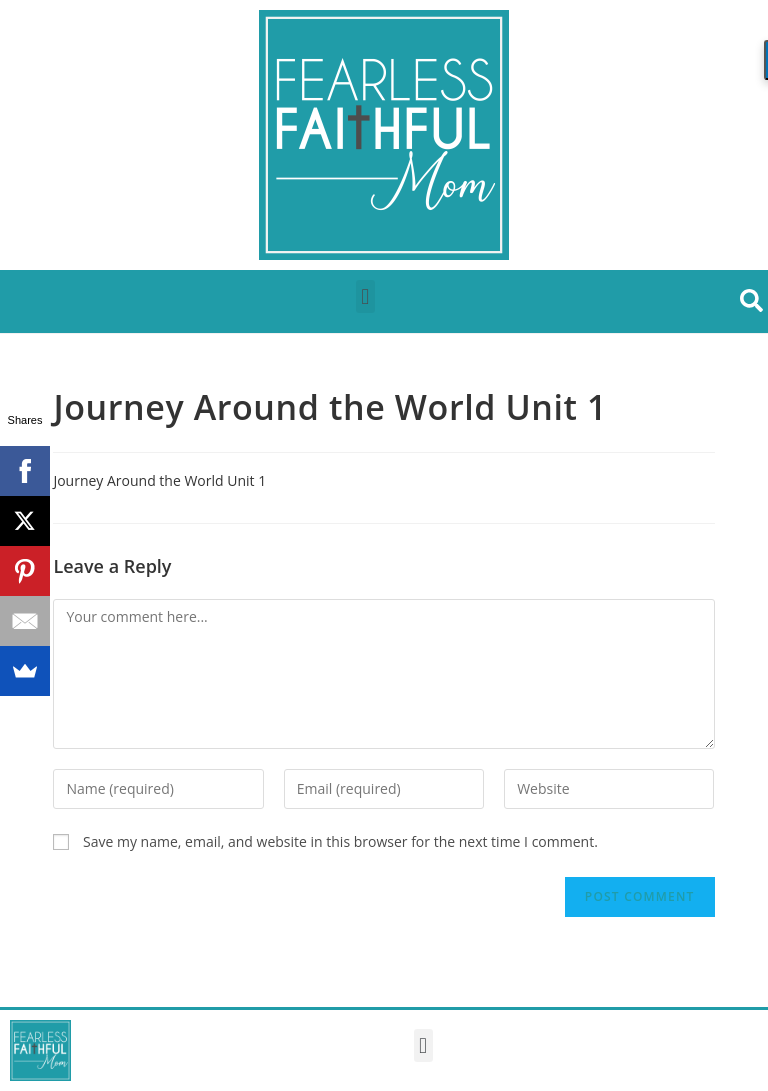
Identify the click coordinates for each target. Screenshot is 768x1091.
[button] (365, 296)
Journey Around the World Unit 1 (159, 480)
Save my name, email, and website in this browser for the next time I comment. (340, 841)
